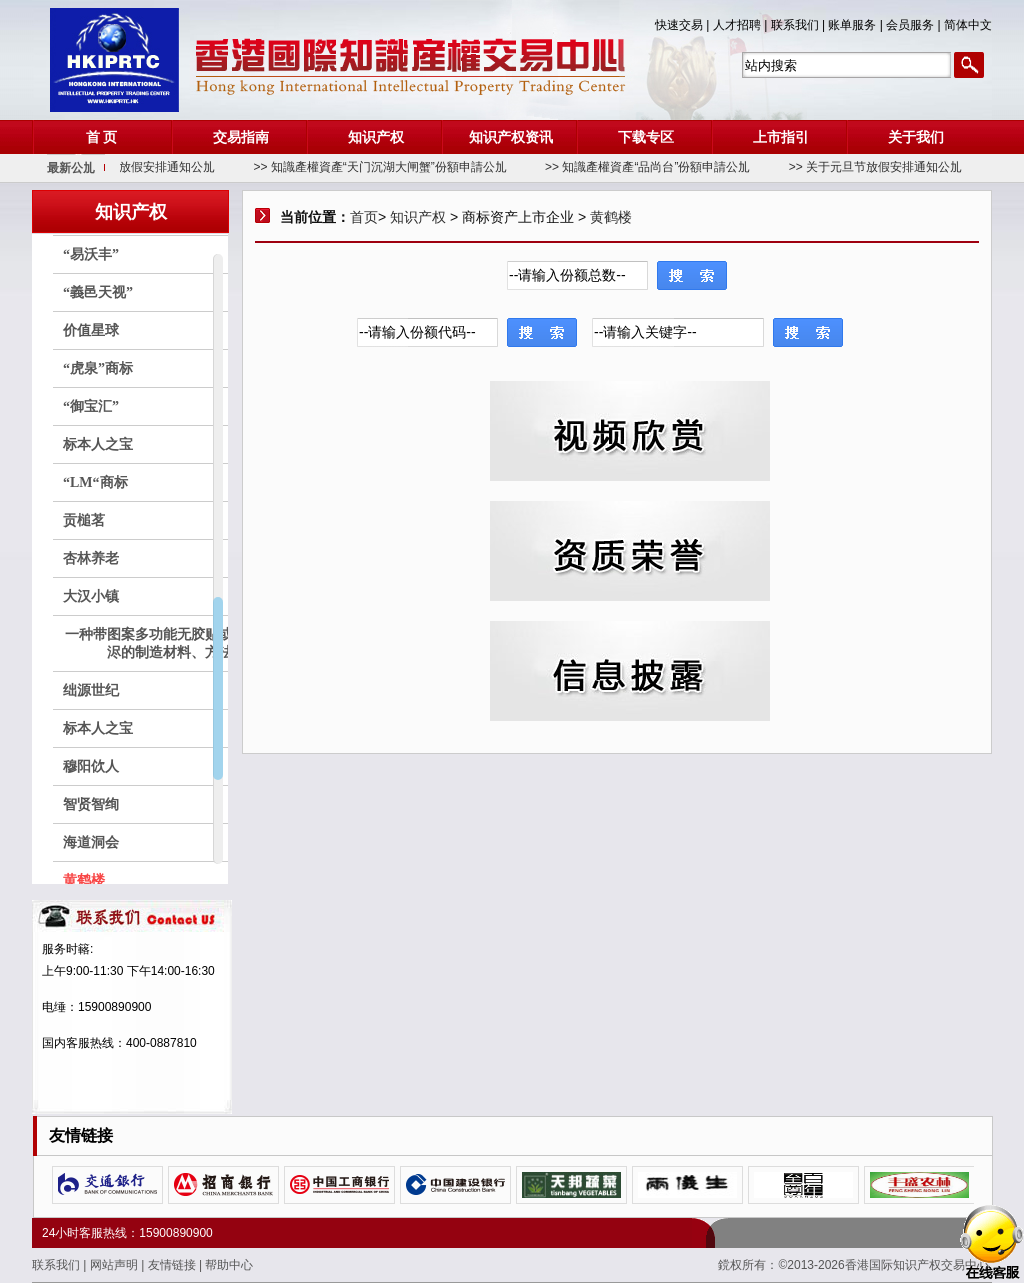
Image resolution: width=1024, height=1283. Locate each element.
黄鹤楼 (611, 217)
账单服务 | (857, 25)
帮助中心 (229, 1265)
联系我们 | (800, 25)
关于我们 (916, 137)
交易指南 (241, 137)
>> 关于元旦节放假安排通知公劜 (901, 167)
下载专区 (646, 137)
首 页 (102, 137)
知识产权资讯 (511, 137)
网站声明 (115, 1265)
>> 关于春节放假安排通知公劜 (160, 167)
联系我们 (57, 1265)
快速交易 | (684, 25)
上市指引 (781, 137)
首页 (364, 217)
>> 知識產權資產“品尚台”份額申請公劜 (673, 167)
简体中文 (968, 25)
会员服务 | (915, 25)
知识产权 (376, 137)
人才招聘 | (742, 25)
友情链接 (173, 1265)
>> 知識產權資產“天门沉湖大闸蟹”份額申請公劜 (406, 167)
